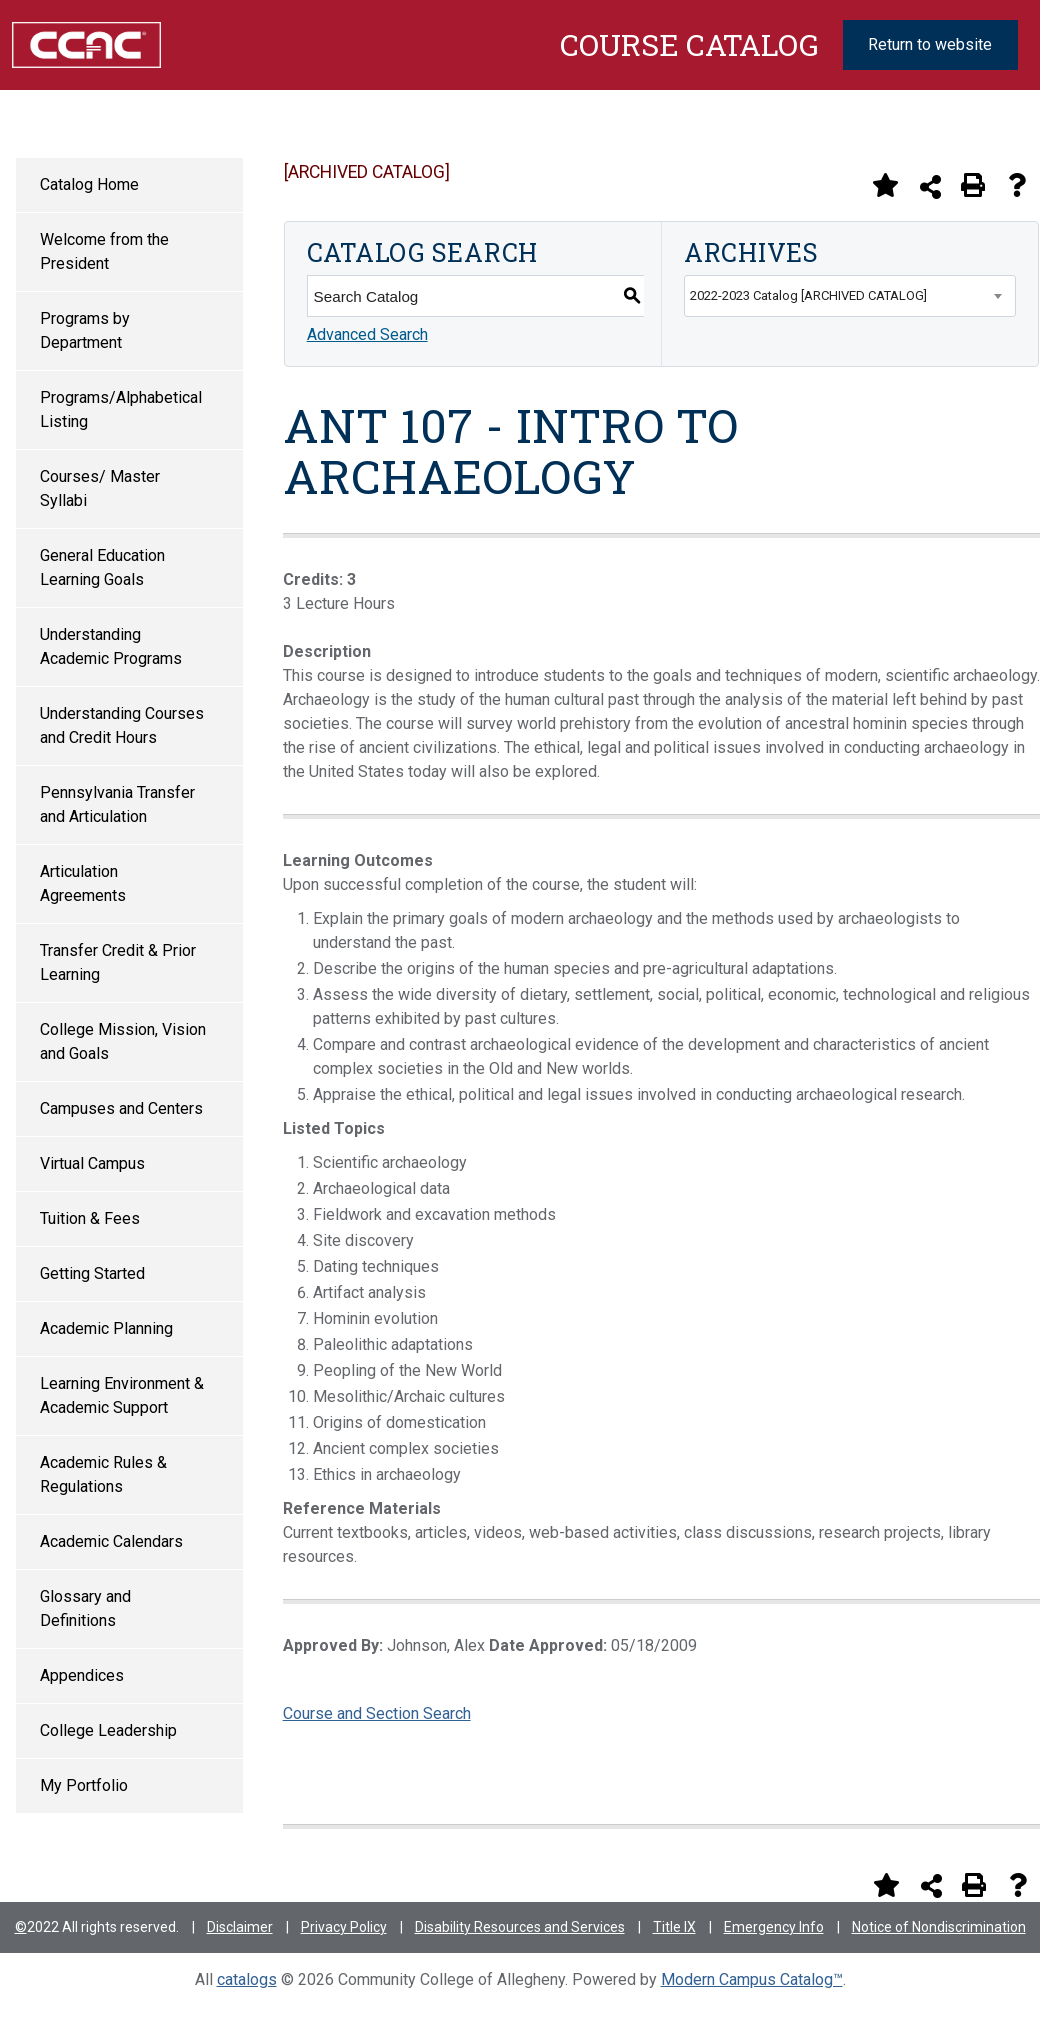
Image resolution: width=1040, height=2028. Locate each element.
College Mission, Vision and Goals (123, 1041)
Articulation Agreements (83, 883)
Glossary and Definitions (85, 1608)
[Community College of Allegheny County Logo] (86, 43)
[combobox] (850, 296)
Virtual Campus (92, 1163)
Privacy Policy (344, 1927)
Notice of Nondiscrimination (939, 1927)
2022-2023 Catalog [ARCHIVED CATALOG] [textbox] (808, 295)
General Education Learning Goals (102, 567)
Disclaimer (240, 1927)
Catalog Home (89, 184)
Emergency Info (774, 1927)
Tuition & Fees (90, 1218)
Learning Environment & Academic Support (122, 1395)
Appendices (82, 1675)
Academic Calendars (111, 1541)
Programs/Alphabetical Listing (121, 409)
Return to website (930, 44)
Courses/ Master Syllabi (100, 488)
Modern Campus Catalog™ (752, 1979)
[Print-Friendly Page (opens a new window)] (973, 185)
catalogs (247, 1979)
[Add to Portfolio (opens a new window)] (885, 185)
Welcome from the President (104, 251)
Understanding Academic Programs (111, 646)
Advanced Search (367, 334)
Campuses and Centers (121, 1108)
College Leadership (108, 1730)
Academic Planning (106, 1328)
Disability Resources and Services (520, 1927)
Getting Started (92, 1273)
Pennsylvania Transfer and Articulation (117, 804)
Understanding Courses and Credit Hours (122, 725)
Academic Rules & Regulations (103, 1474)
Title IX (674, 1927)
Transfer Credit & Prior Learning (118, 962)
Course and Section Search (377, 1713)
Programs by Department (85, 330)
